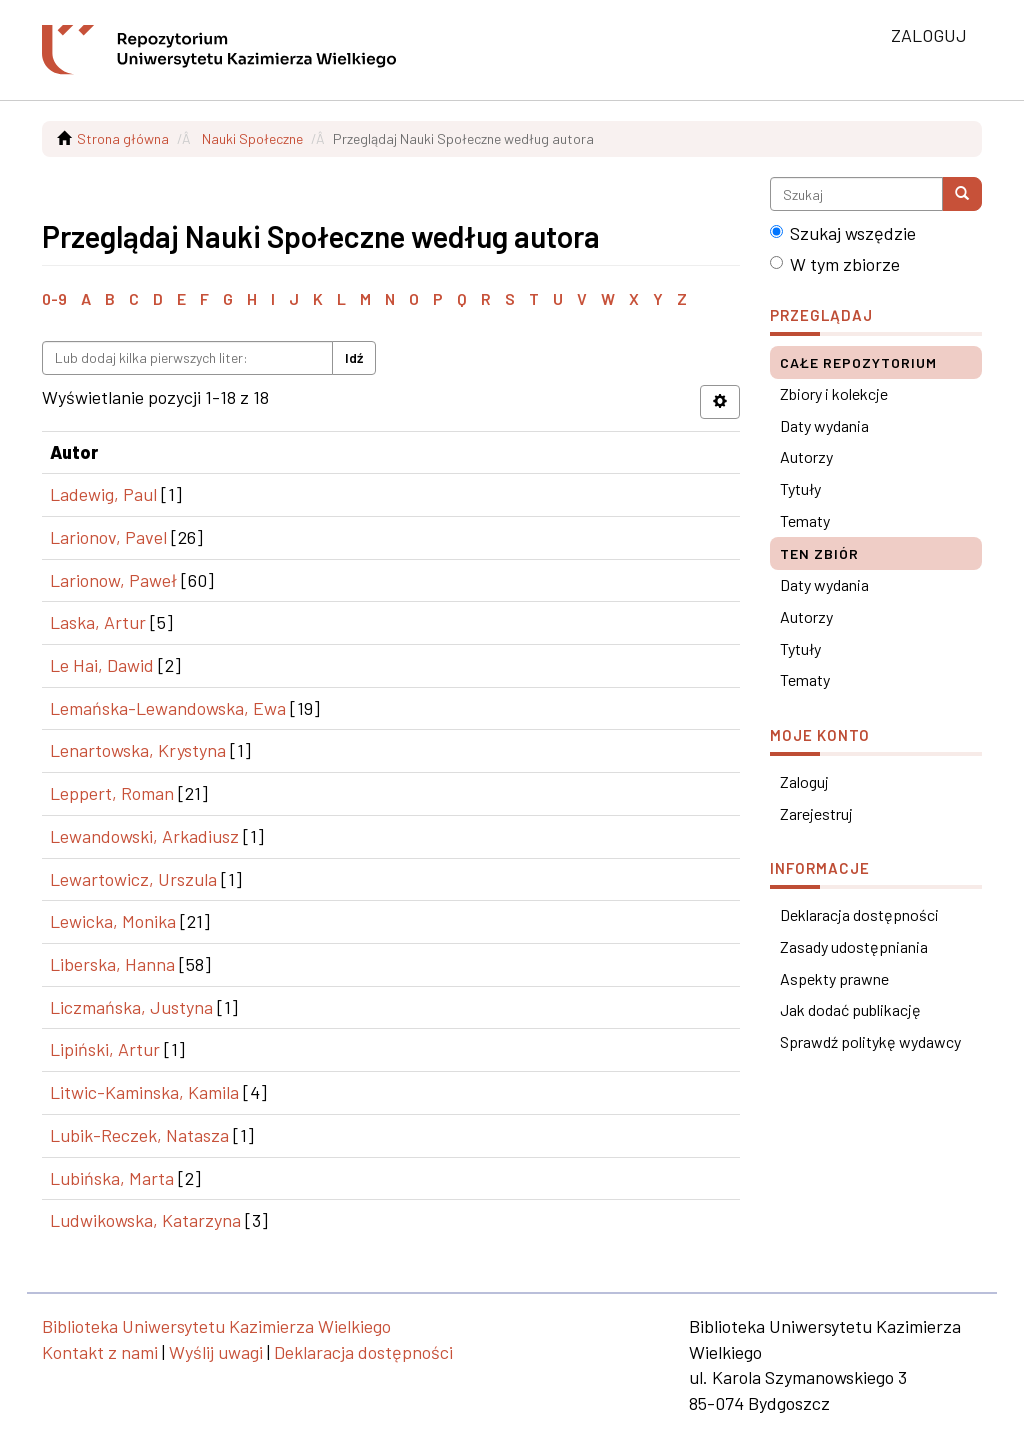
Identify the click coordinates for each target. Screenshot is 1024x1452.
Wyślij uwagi (216, 1352)
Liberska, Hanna (112, 964)
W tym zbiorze (835, 264)
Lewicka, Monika (113, 921)
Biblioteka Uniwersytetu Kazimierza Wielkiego (216, 1326)
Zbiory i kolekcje (834, 393)
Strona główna (123, 138)
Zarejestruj (816, 813)
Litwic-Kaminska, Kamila (144, 1092)
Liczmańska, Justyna (131, 1007)
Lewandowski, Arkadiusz (144, 836)
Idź (354, 357)
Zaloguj (804, 781)
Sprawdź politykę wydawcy (870, 1041)
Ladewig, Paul (103, 494)
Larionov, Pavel (108, 537)
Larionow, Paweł (113, 580)
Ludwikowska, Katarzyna (145, 1220)
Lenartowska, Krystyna (138, 750)
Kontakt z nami (100, 1352)
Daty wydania (824, 425)
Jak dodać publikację (850, 1009)
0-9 (54, 298)
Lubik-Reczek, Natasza (139, 1135)
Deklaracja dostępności (859, 914)
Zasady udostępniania (854, 946)
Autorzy (806, 456)
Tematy (805, 520)
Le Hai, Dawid (102, 665)
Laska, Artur (98, 622)
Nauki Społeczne (252, 138)
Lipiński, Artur (105, 1049)
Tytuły (800, 488)
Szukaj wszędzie (843, 233)
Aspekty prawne (834, 978)
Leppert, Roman (112, 793)
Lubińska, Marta (112, 1178)
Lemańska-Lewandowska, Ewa (168, 708)
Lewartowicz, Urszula (133, 879)
